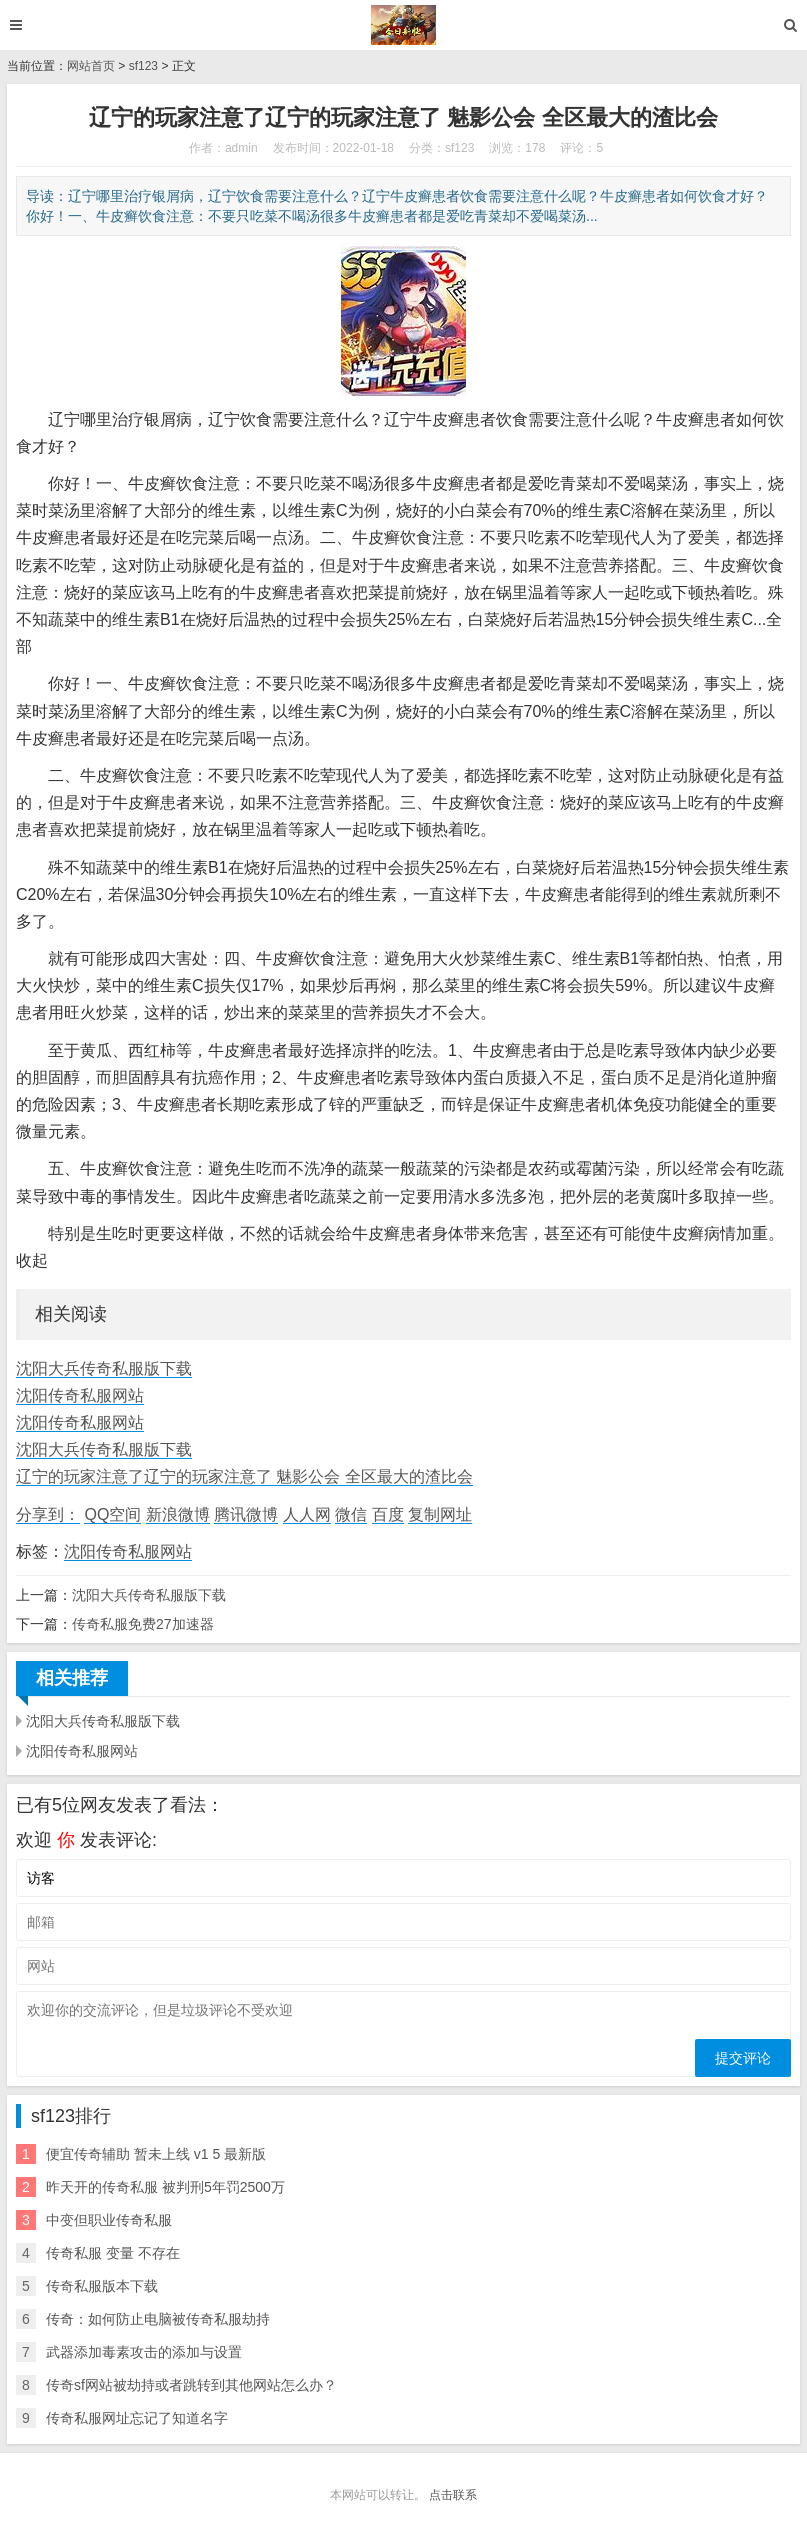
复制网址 (440, 1514)
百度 (388, 1514)
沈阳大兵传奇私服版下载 (104, 1368)
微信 (351, 1514)
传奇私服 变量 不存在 (113, 2253)
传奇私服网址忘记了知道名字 (137, 2418)
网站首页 (91, 66)
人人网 (307, 1514)
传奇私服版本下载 (102, 2286)
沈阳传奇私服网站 (80, 1395)
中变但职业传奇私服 (109, 2220)
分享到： (48, 1514)
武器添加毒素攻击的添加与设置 (144, 2352)
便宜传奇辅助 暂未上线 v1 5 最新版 (156, 2154)
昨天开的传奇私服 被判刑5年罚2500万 (165, 2187)
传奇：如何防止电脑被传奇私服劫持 (158, 2319)
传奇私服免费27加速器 (143, 1624)
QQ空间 (112, 1514)
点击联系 (453, 2495)
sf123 (143, 66)
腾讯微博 (246, 1514)
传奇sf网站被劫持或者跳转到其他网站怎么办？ (191, 2385)
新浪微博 (178, 1514)
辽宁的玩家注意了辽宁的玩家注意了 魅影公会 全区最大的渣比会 (244, 1476)
